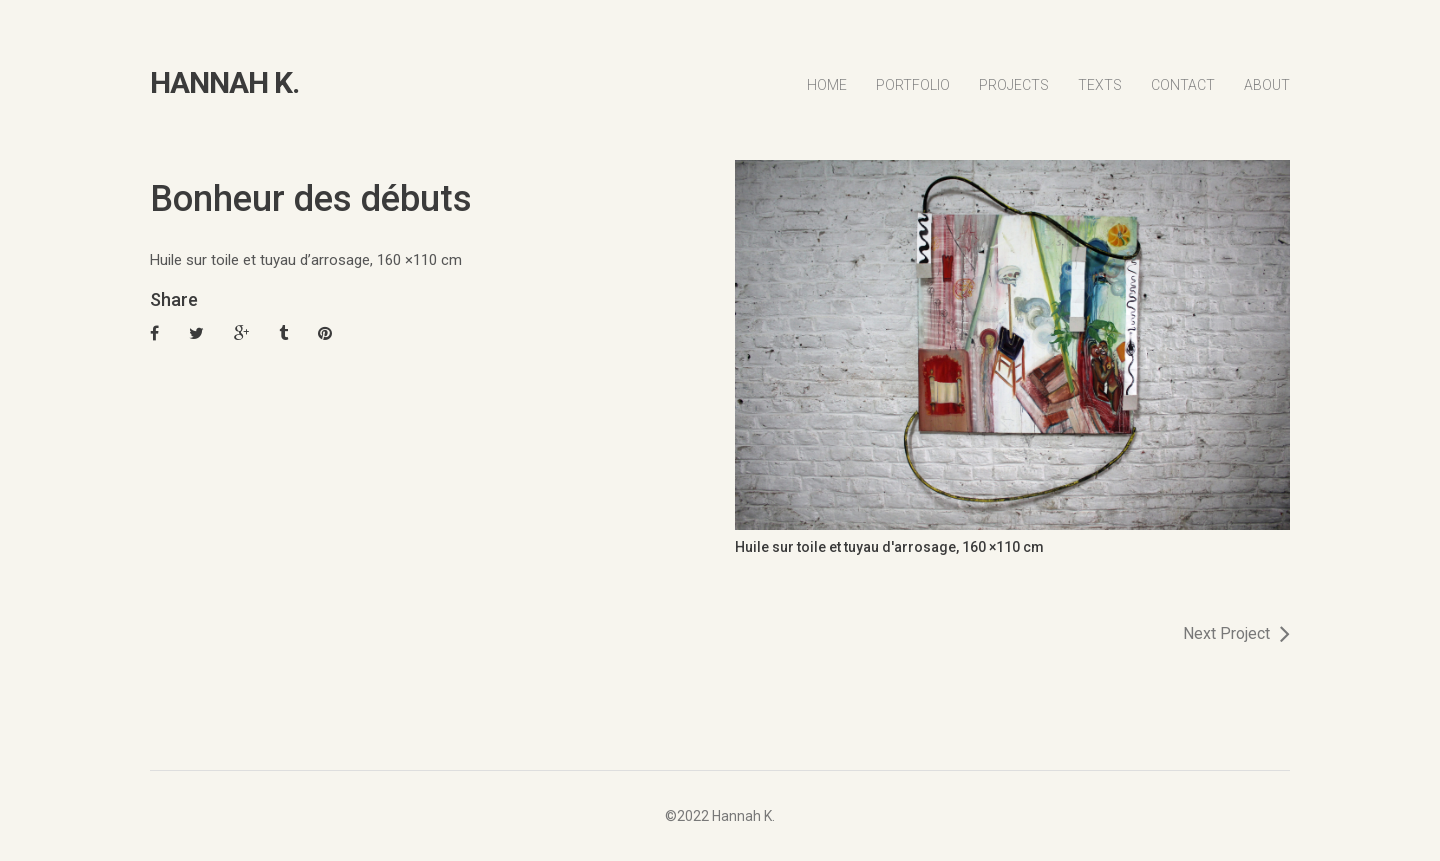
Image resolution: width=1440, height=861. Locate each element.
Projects (1014, 85)
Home (827, 85)
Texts (1100, 85)
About (1267, 85)
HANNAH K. (224, 83)
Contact (1183, 85)
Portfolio (913, 85)
